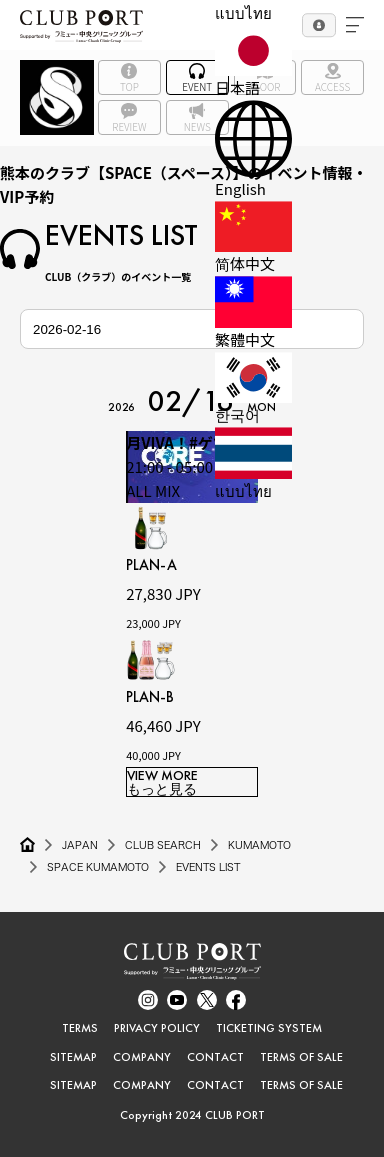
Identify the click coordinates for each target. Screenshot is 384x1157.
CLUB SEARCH (163, 845)
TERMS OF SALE (301, 1057)
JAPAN (80, 845)
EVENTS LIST (208, 867)
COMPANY (142, 1057)
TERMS (80, 1028)
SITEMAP (73, 1057)
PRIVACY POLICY (157, 1028)
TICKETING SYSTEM (269, 1028)
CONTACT (215, 1057)
